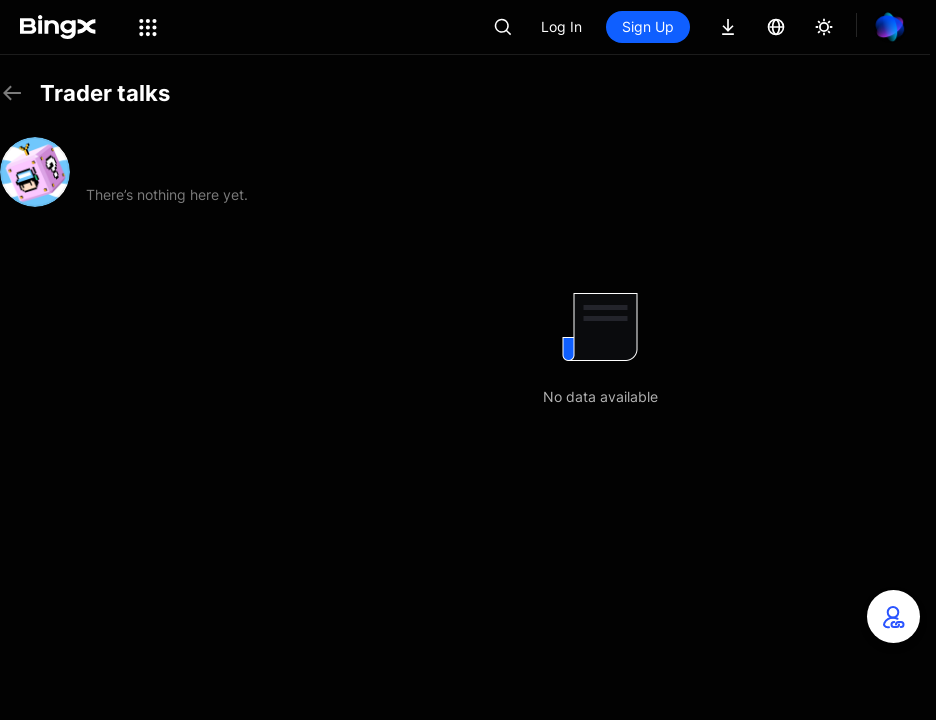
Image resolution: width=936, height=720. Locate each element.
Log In (561, 26)
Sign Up (648, 26)
